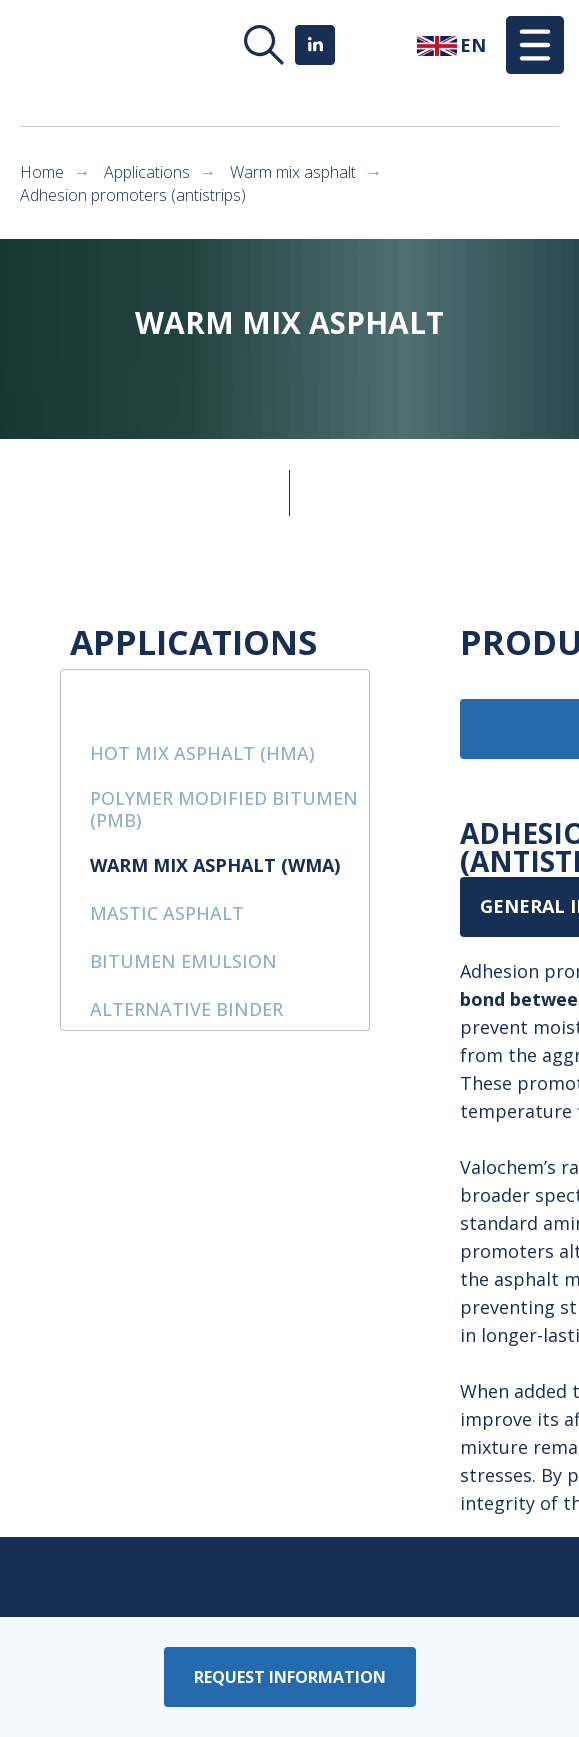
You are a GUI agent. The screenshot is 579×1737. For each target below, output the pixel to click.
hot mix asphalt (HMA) (202, 753)
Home (42, 172)
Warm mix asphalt (293, 172)
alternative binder (186, 1009)
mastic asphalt (167, 913)
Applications (147, 172)
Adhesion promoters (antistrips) (133, 195)
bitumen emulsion (183, 961)
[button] (535, 45)
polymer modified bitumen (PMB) (224, 809)
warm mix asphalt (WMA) (215, 865)
